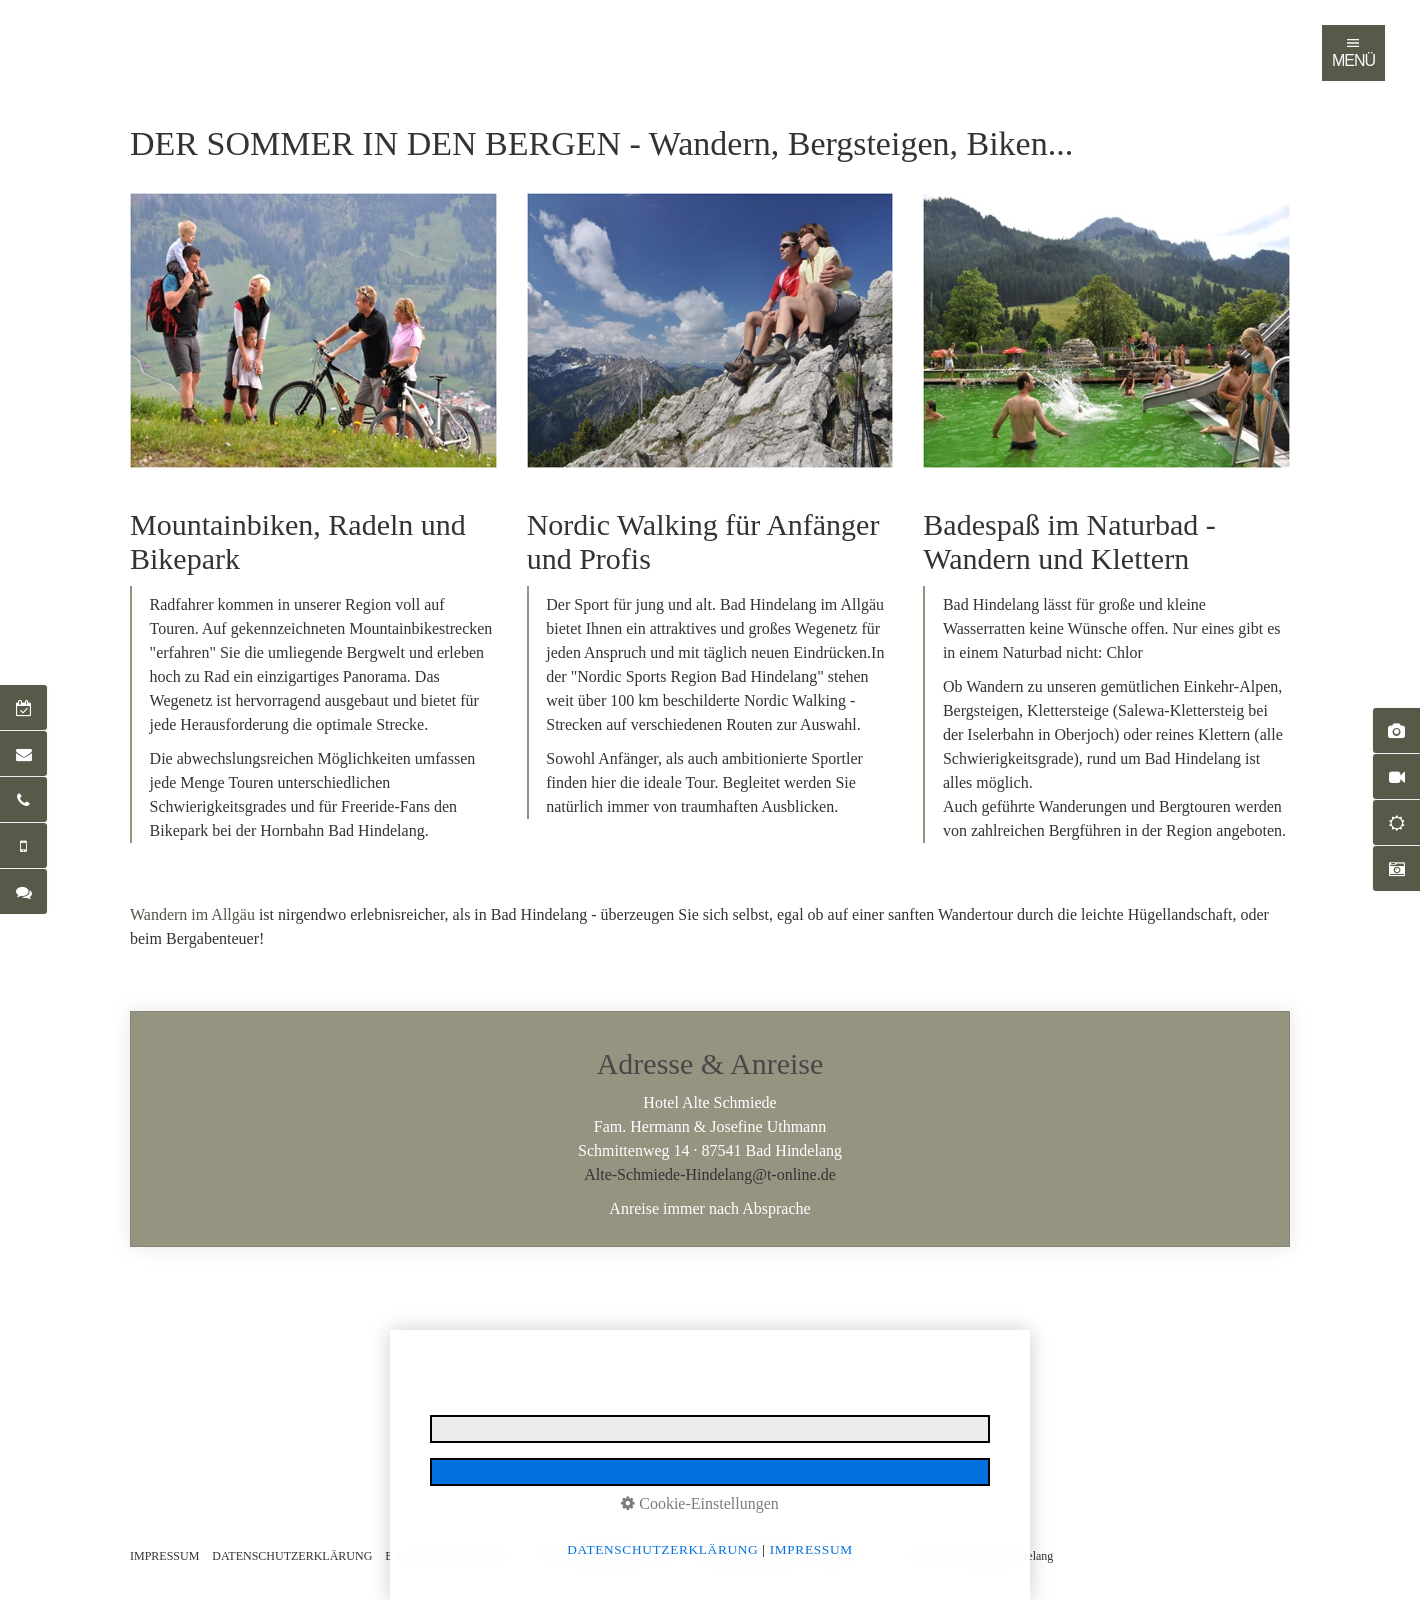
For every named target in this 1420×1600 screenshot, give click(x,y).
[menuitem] (151, 34)
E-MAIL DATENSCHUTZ (450, 1556)
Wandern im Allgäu (192, 914)
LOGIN (844, 1556)
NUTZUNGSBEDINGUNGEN (605, 1556)
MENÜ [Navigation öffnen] (1353, 52)
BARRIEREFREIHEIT (750, 1556)
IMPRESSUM (164, 1556)
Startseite (150, 34)
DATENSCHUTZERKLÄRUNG (292, 1556)
